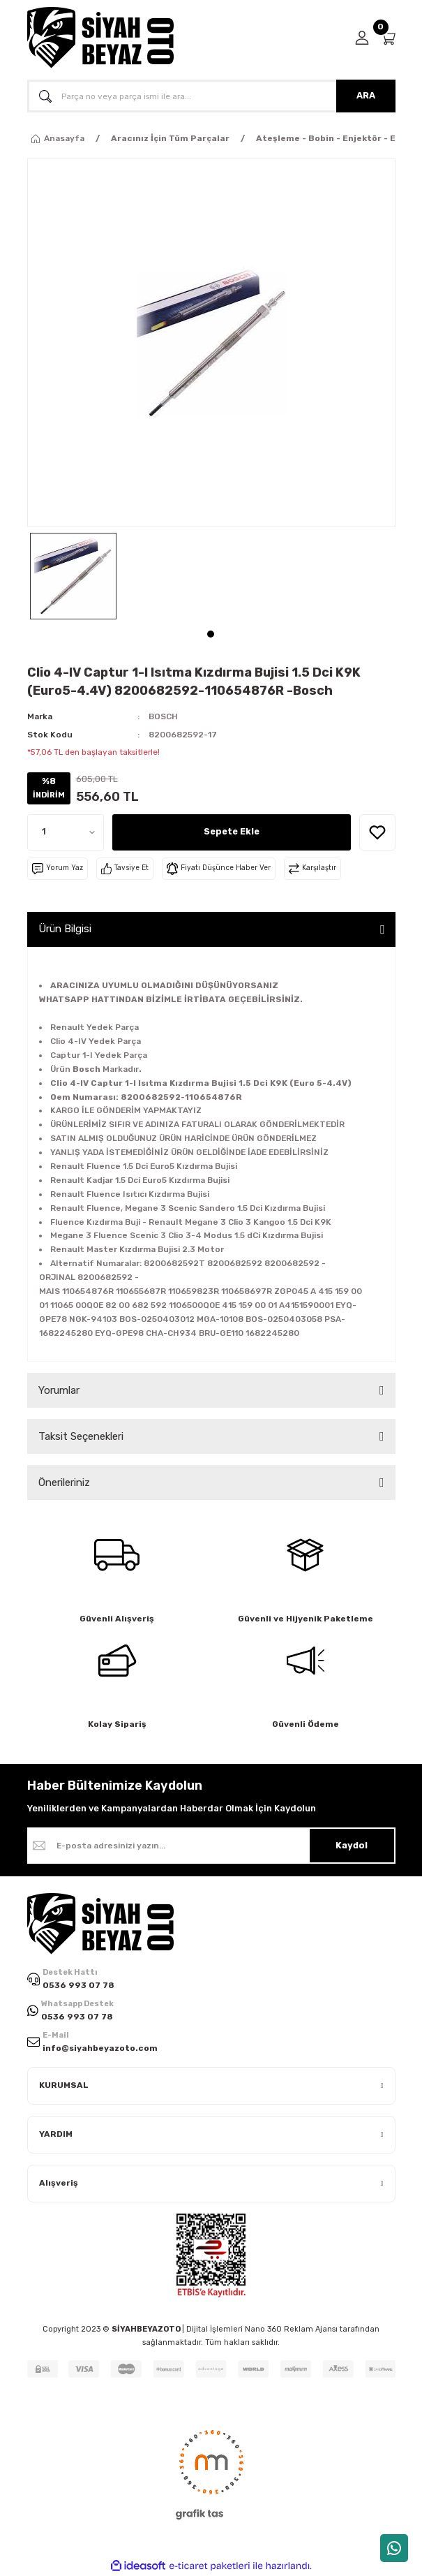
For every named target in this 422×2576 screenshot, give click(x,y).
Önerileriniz (64, 1482)
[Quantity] (65, 832)
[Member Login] (362, 38)
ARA (365, 95)
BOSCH (163, 716)
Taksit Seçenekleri (80, 1436)
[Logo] (100, 37)
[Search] (211, 96)
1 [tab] (210, 634)
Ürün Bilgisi (64, 928)
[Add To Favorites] (377, 832)
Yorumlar (59, 1390)
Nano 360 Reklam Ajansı (291, 2329)
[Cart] (387, 38)
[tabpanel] (73, 576)
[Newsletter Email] (211, 1845)
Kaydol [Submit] (352, 1845)
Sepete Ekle (231, 831)
